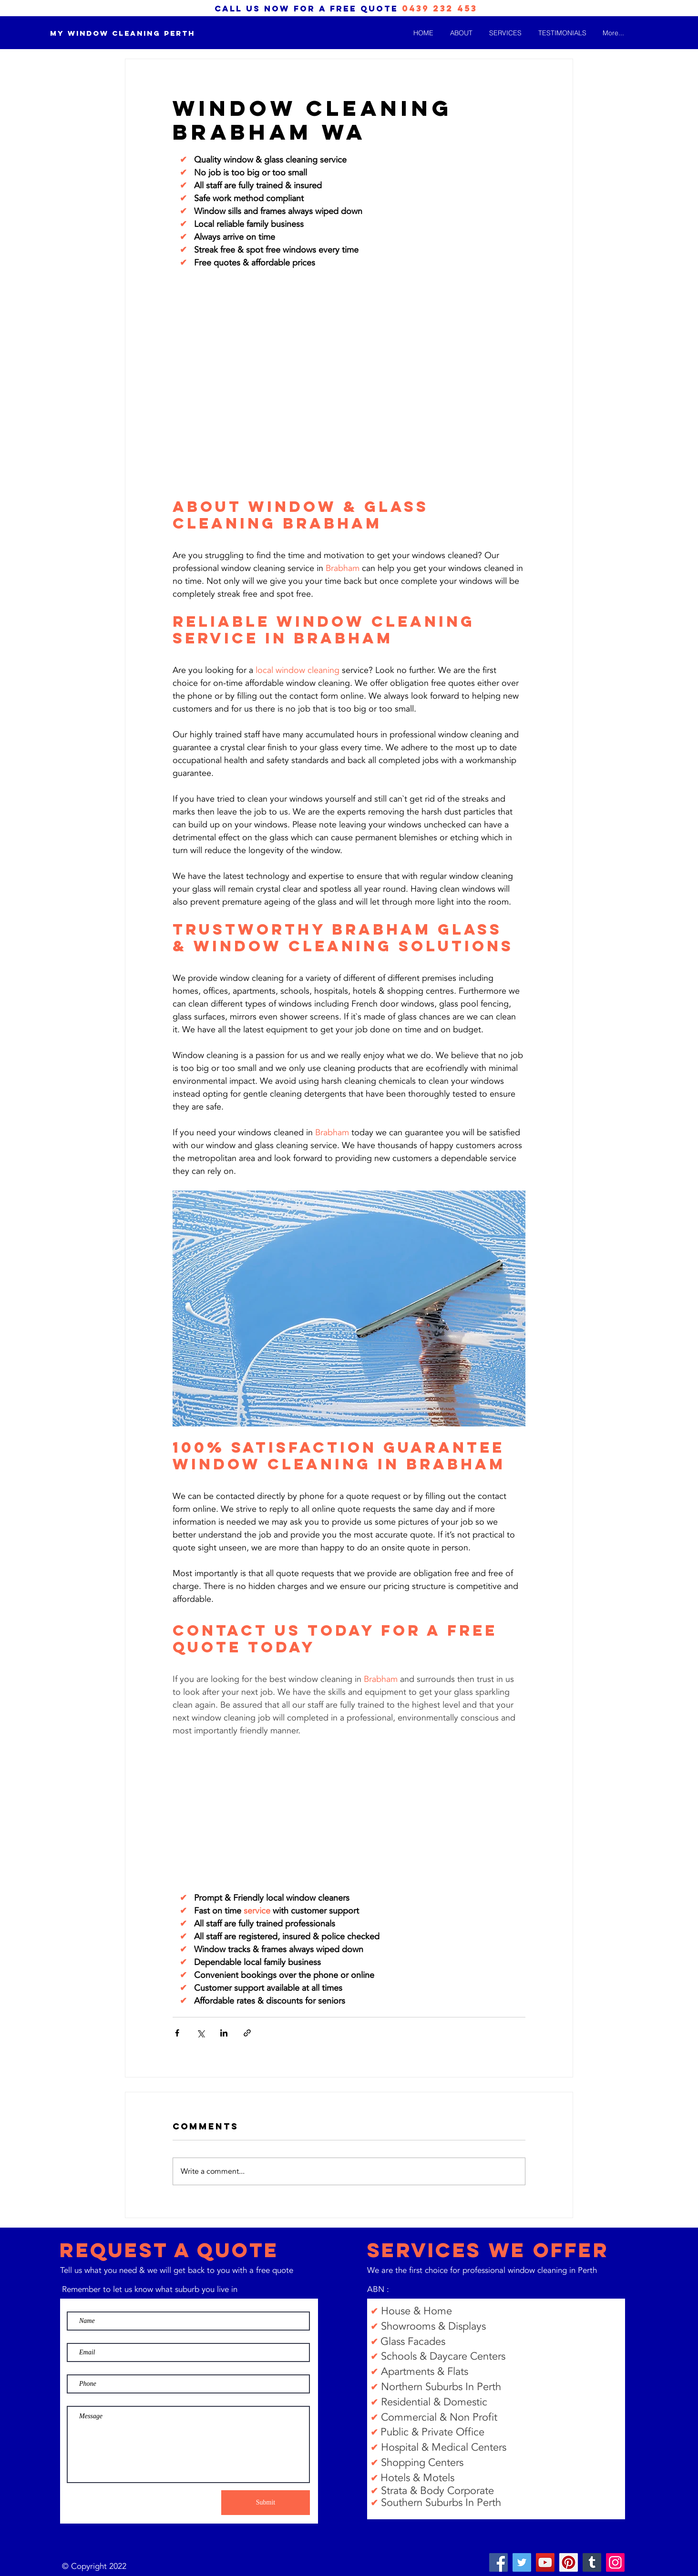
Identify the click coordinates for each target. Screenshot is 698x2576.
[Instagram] (615, 2562)
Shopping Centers (422, 2462)
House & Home (418, 2311)
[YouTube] (545, 2562)
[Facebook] (498, 2562)
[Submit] (265, 2502)
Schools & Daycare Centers (443, 2356)
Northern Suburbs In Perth (441, 2387)
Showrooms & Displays (433, 2326)
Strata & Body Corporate (437, 2491)
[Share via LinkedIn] (223, 2032)
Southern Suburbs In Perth (441, 2502)
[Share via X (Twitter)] (200, 2032)
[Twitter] (522, 2562)
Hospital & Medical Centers (443, 2447)
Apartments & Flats (424, 2371)
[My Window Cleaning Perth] (122, 33)
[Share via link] (247, 2032)
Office (470, 2432)
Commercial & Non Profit (439, 2417)
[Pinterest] (568, 2562)
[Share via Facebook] (177, 2032)
